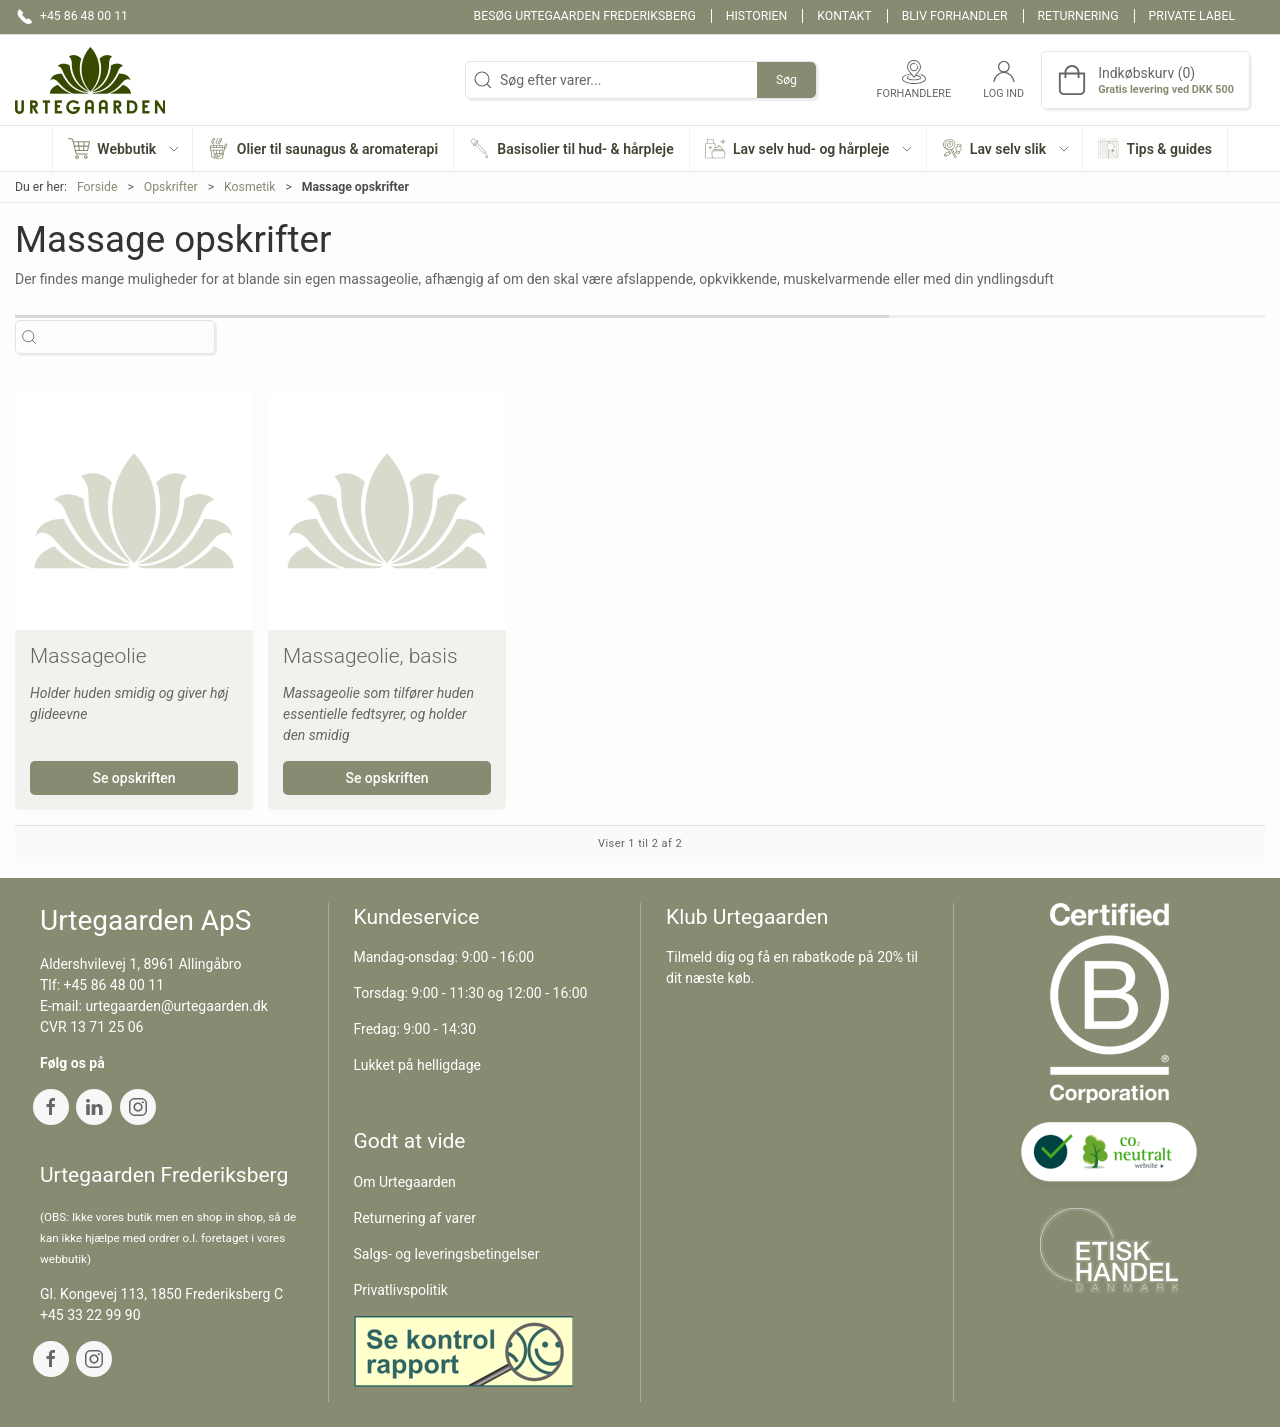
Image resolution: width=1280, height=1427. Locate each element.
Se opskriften (133, 778)
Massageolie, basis (370, 656)
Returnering (1078, 16)
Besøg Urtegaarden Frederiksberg (585, 16)
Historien (757, 16)
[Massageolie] (134, 511)
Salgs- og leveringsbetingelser (447, 1254)
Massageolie (88, 656)
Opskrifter (171, 187)
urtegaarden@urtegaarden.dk (176, 1006)
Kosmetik (249, 187)
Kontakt (844, 16)
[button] (123, 148)
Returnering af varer (415, 1218)
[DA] (90, 80)
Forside (97, 187)
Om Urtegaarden (405, 1182)
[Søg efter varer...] (132, 337)
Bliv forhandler (955, 16)
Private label (1192, 16)
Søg (786, 80)
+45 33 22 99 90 (90, 1315)
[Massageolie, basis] (387, 511)
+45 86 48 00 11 (114, 985)
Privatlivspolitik (401, 1290)
